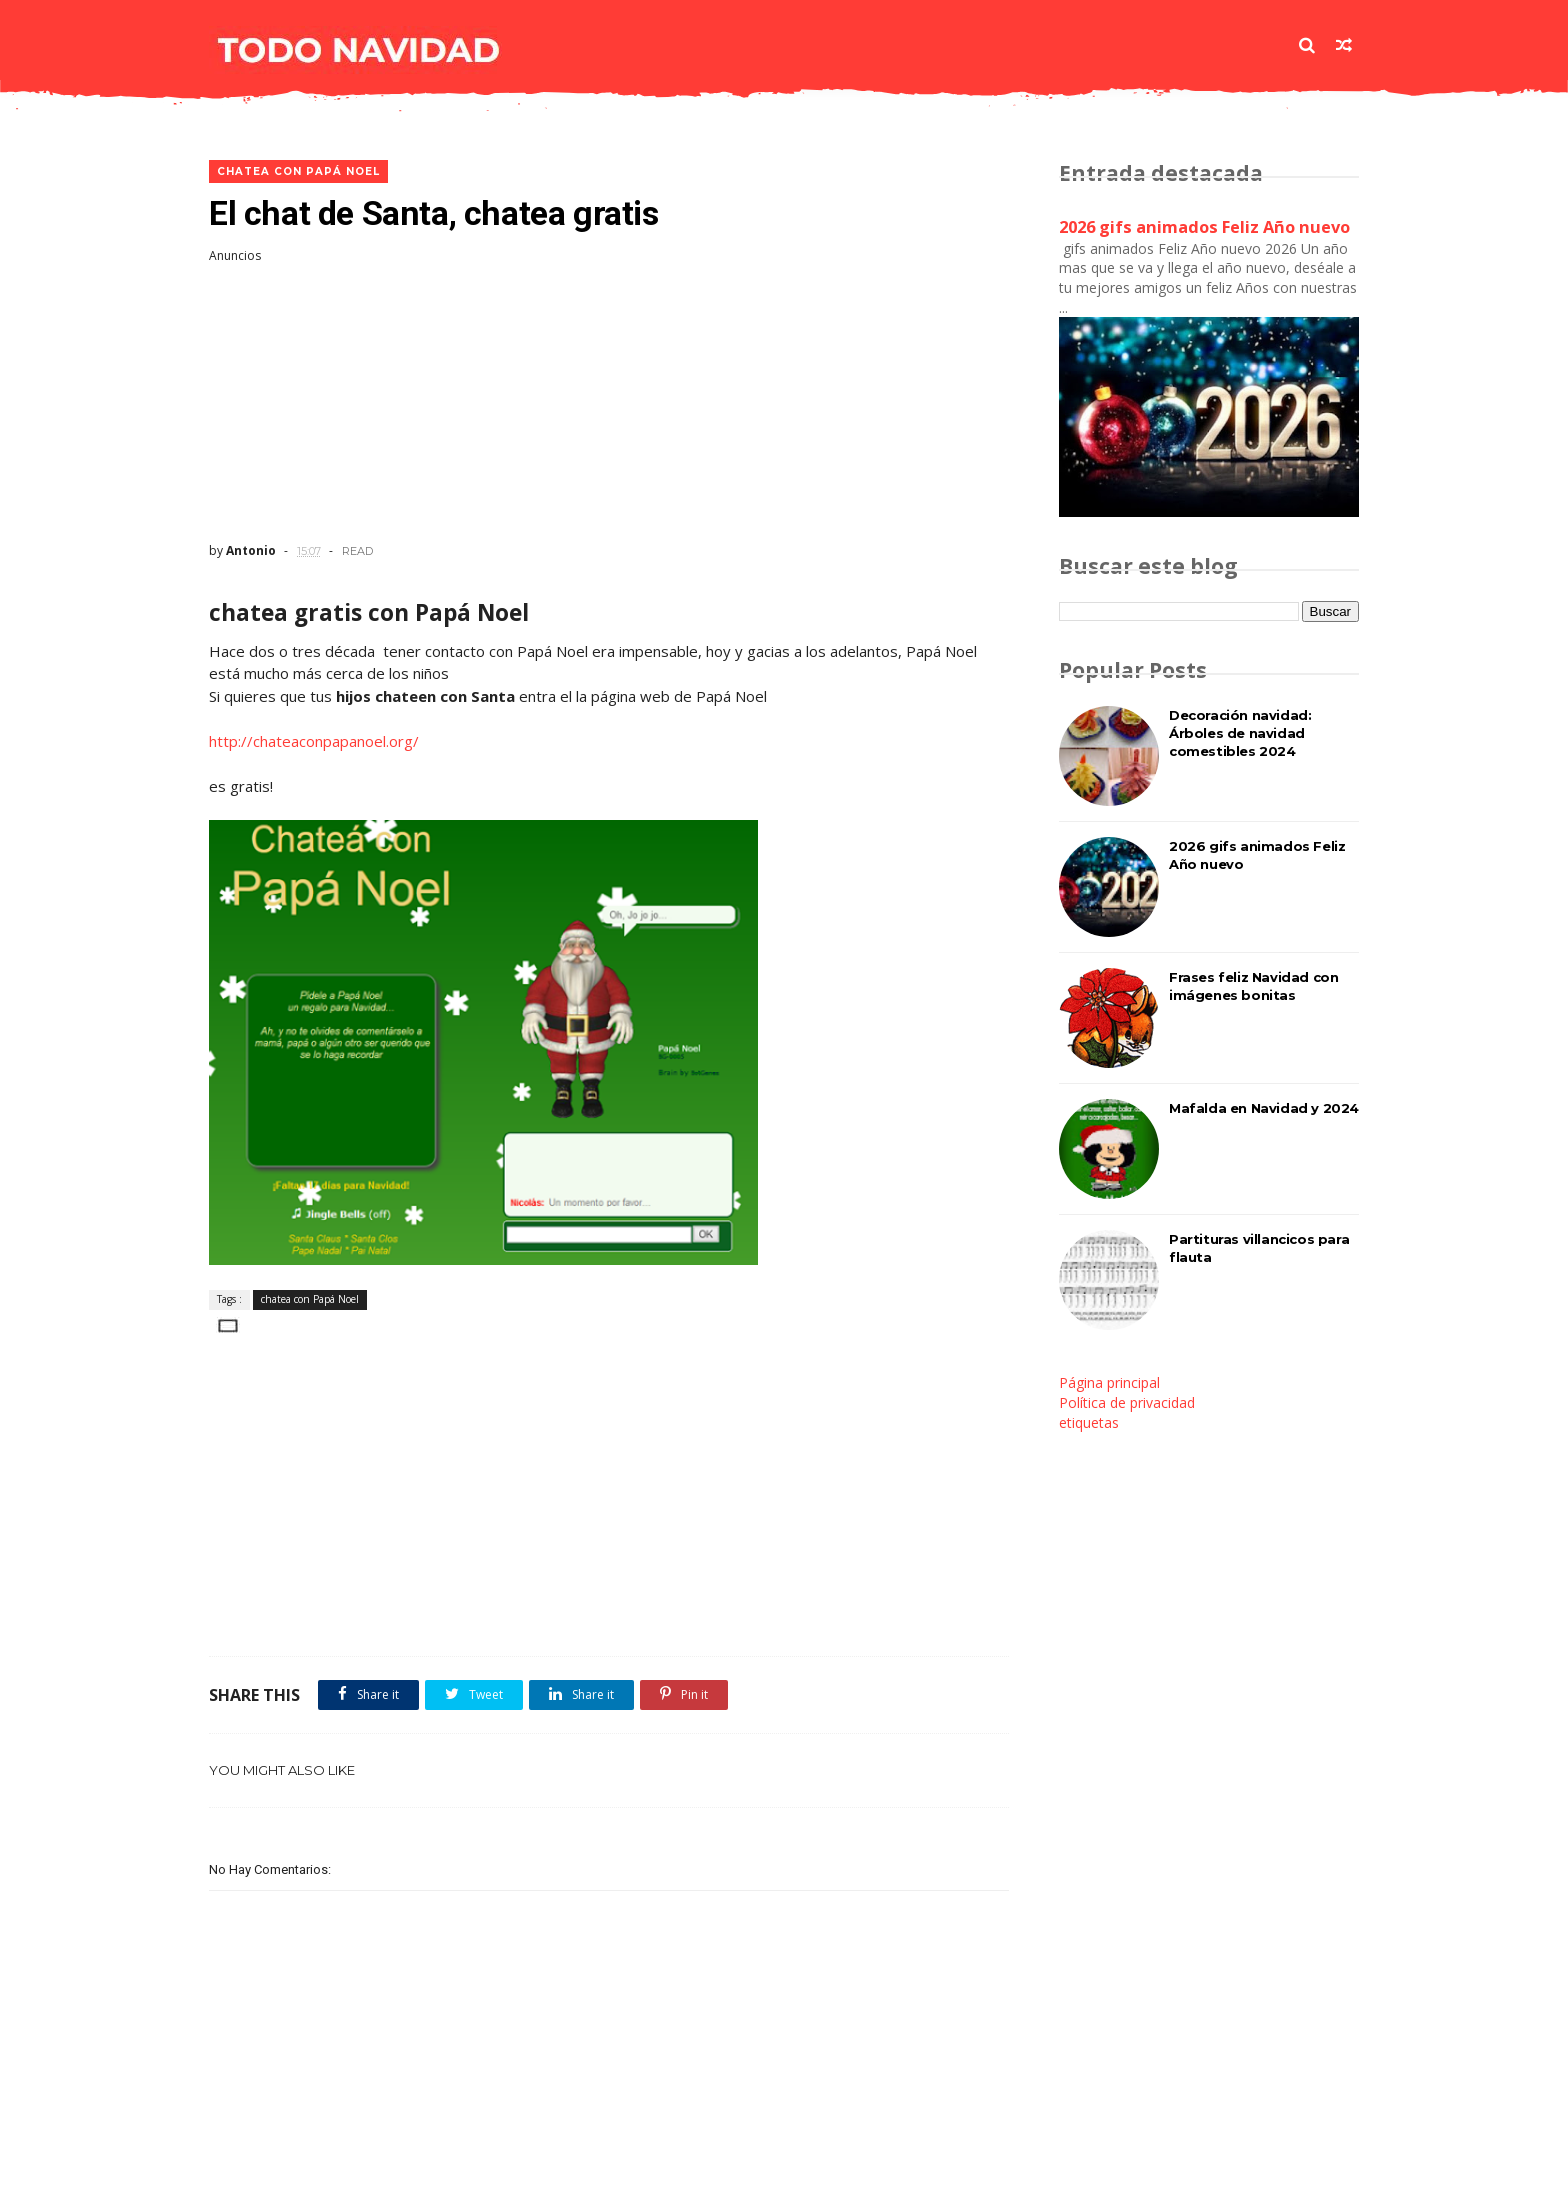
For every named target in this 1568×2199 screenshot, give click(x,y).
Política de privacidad (1127, 1402)
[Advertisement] (609, 403)
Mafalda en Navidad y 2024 (1264, 1108)
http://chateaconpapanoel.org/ (314, 741)
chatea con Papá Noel (298, 171)
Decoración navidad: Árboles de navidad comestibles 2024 (1240, 733)
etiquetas (1089, 1422)
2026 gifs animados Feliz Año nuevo (1204, 227)
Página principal (1109, 1382)
